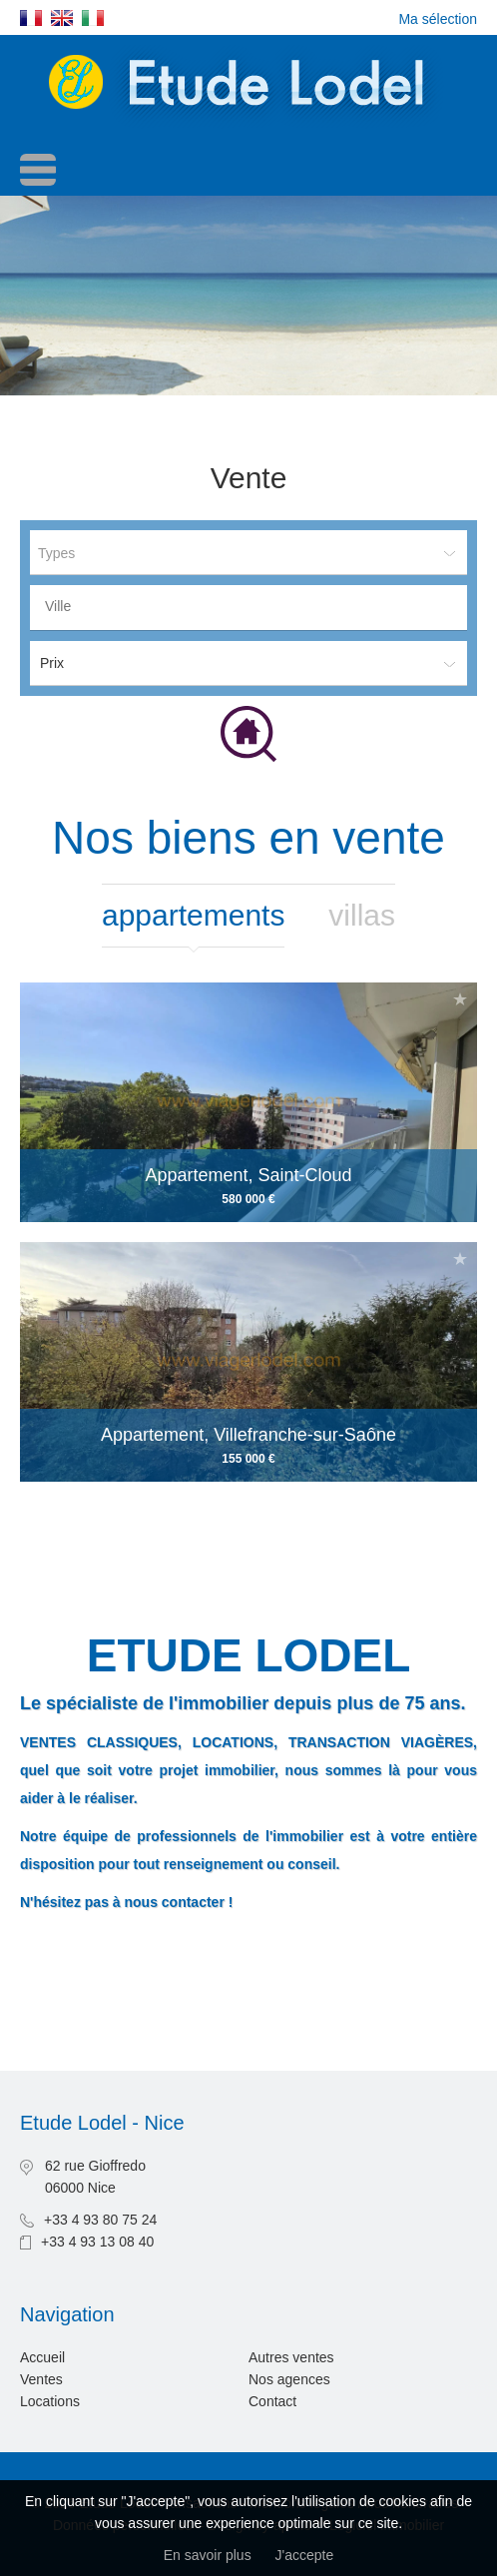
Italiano (93, 18)
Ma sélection (437, 19)
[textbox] (253, 606)
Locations (50, 2401)
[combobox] (248, 607)
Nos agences (289, 2379)
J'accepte (304, 2555)
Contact (272, 2401)
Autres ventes (291, 2357)
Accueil (42, 2357)
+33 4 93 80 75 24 (100, 2220)
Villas (361, 915)
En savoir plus (207, 2555)
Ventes (41, 2379)
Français (31, 18)
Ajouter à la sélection (460, 998)
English (62, 18)
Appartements (193, 915)
